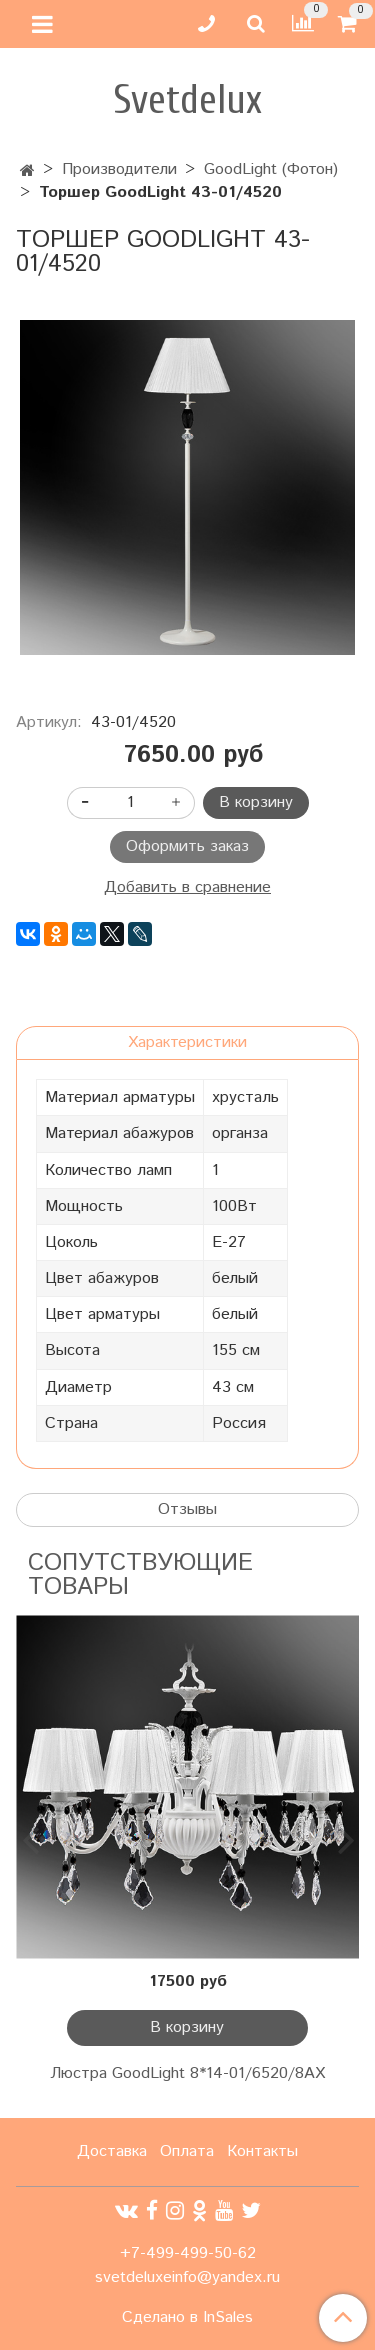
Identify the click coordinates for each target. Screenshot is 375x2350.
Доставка (112, 2151)
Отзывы (187, 1509)
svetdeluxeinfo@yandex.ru (187, 2277)
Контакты (262, 2151)
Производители (119, 169)
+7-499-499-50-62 (188, 2253)
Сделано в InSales (187, 2318)
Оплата (187, 2151)
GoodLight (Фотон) (271, 169)
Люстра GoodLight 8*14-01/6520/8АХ (187, 2073)
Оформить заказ (187, 846)
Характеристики (187, 1042)
